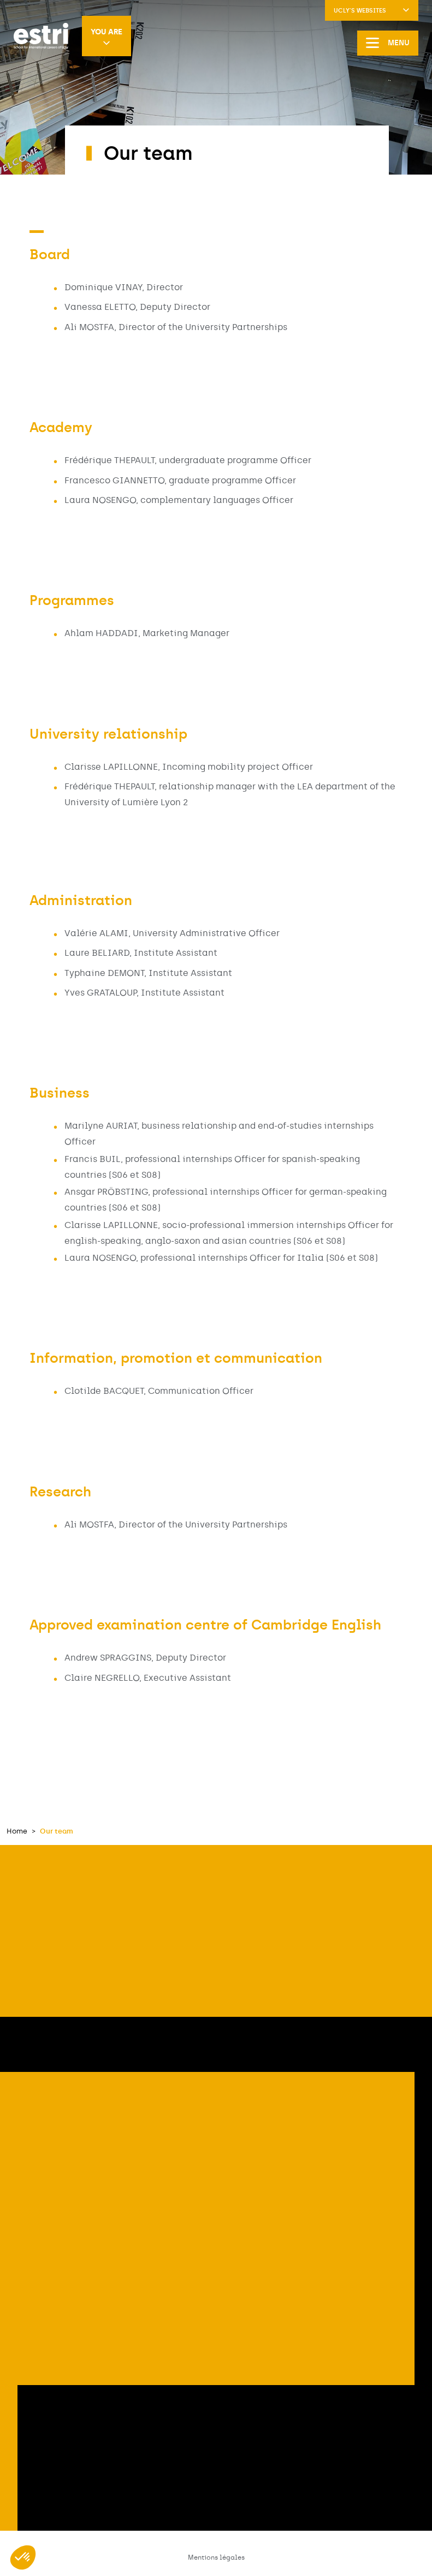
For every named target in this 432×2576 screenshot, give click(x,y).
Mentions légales (216, 2557)
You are (106, 37)
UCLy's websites (372, 10)
